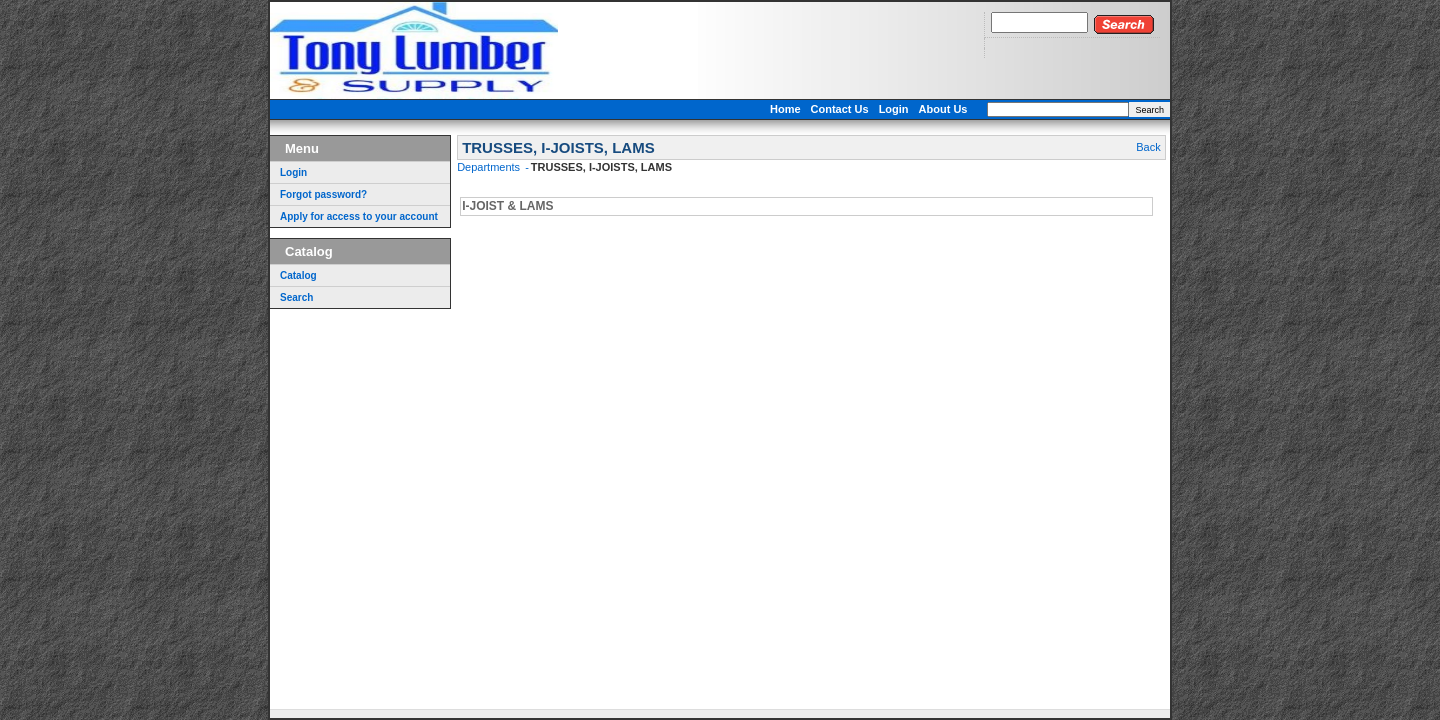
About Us (943, 109)
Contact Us (840, 109)
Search (1149, 110)
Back (1148, 147)
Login (894, 109)
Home (785, 109)
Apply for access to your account (359, 216)
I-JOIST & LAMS (507, 206)
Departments (490, 167)
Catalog (298, 275)
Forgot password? (323, 194)
